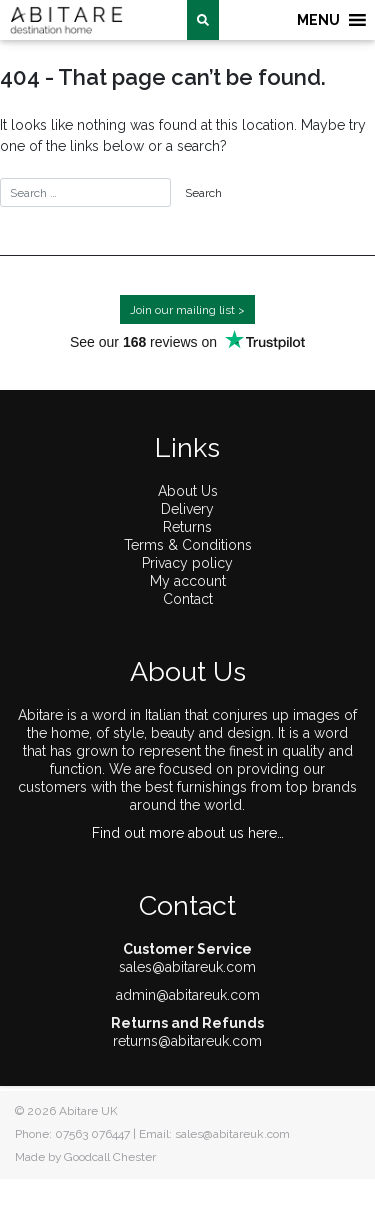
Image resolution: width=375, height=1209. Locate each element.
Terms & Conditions (188, 545)
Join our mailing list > (187, 310)
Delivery (187, 509)
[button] (318, 20)
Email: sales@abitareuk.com (214, 1134)
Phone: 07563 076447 (72, 1134)
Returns (187, 527)
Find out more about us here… (188, 833)
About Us (188, 491)
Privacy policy (187, 563)
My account (188, 581)
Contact (188, 599)
